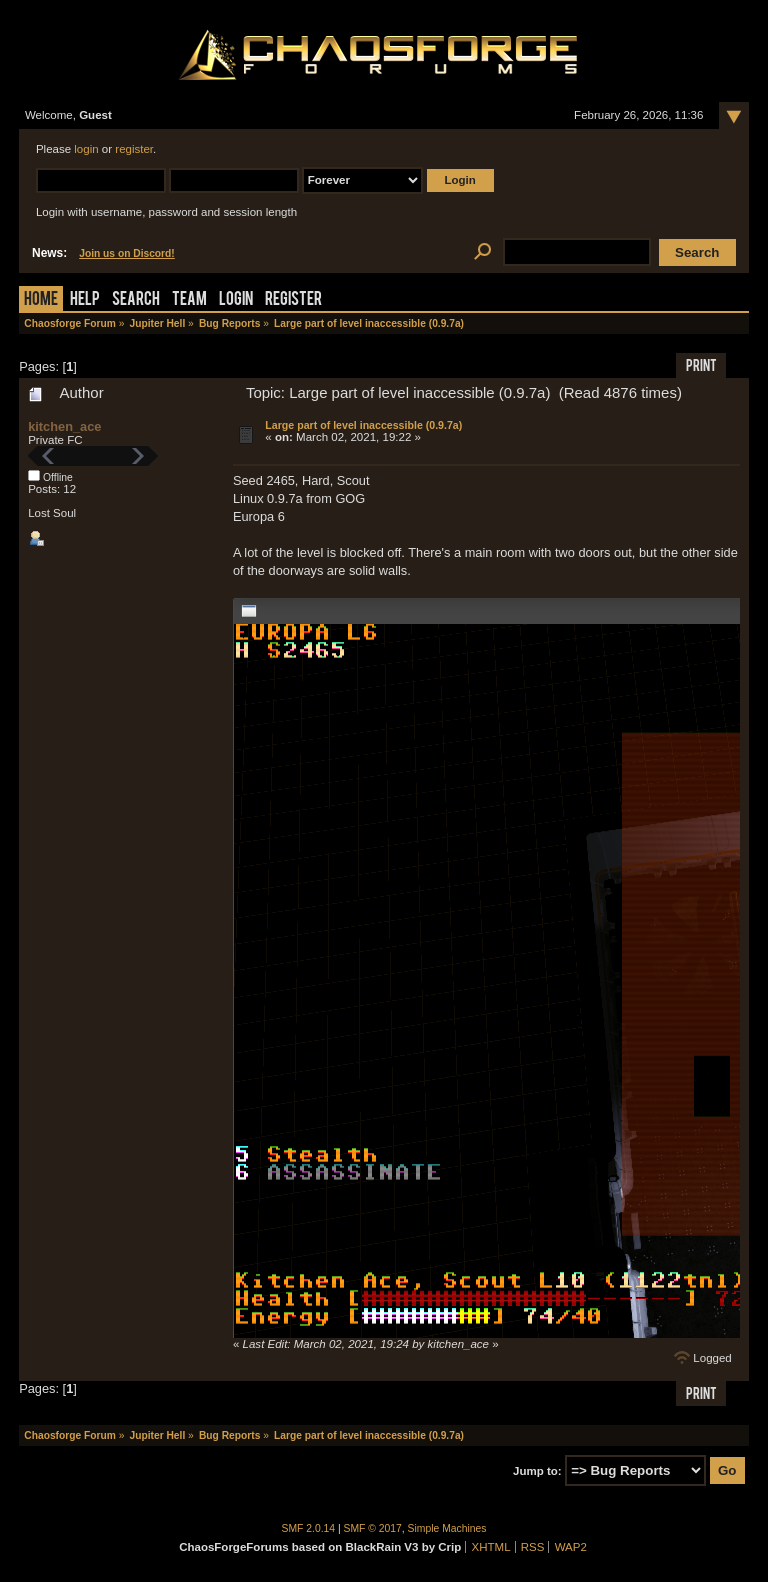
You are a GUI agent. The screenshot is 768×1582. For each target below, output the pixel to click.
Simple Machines (447, 1528)
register (134, 149)
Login (236, 300)
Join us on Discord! (127, 253)
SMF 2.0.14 (309, 1528)
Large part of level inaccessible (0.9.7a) (363, 425)
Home (41, 300)
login (86, 149)
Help (85, 300)
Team (189, 300)
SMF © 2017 (373, 1528)
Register (293, 300)
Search (136, 300)
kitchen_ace (64, 426)
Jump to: (537, 1471)
